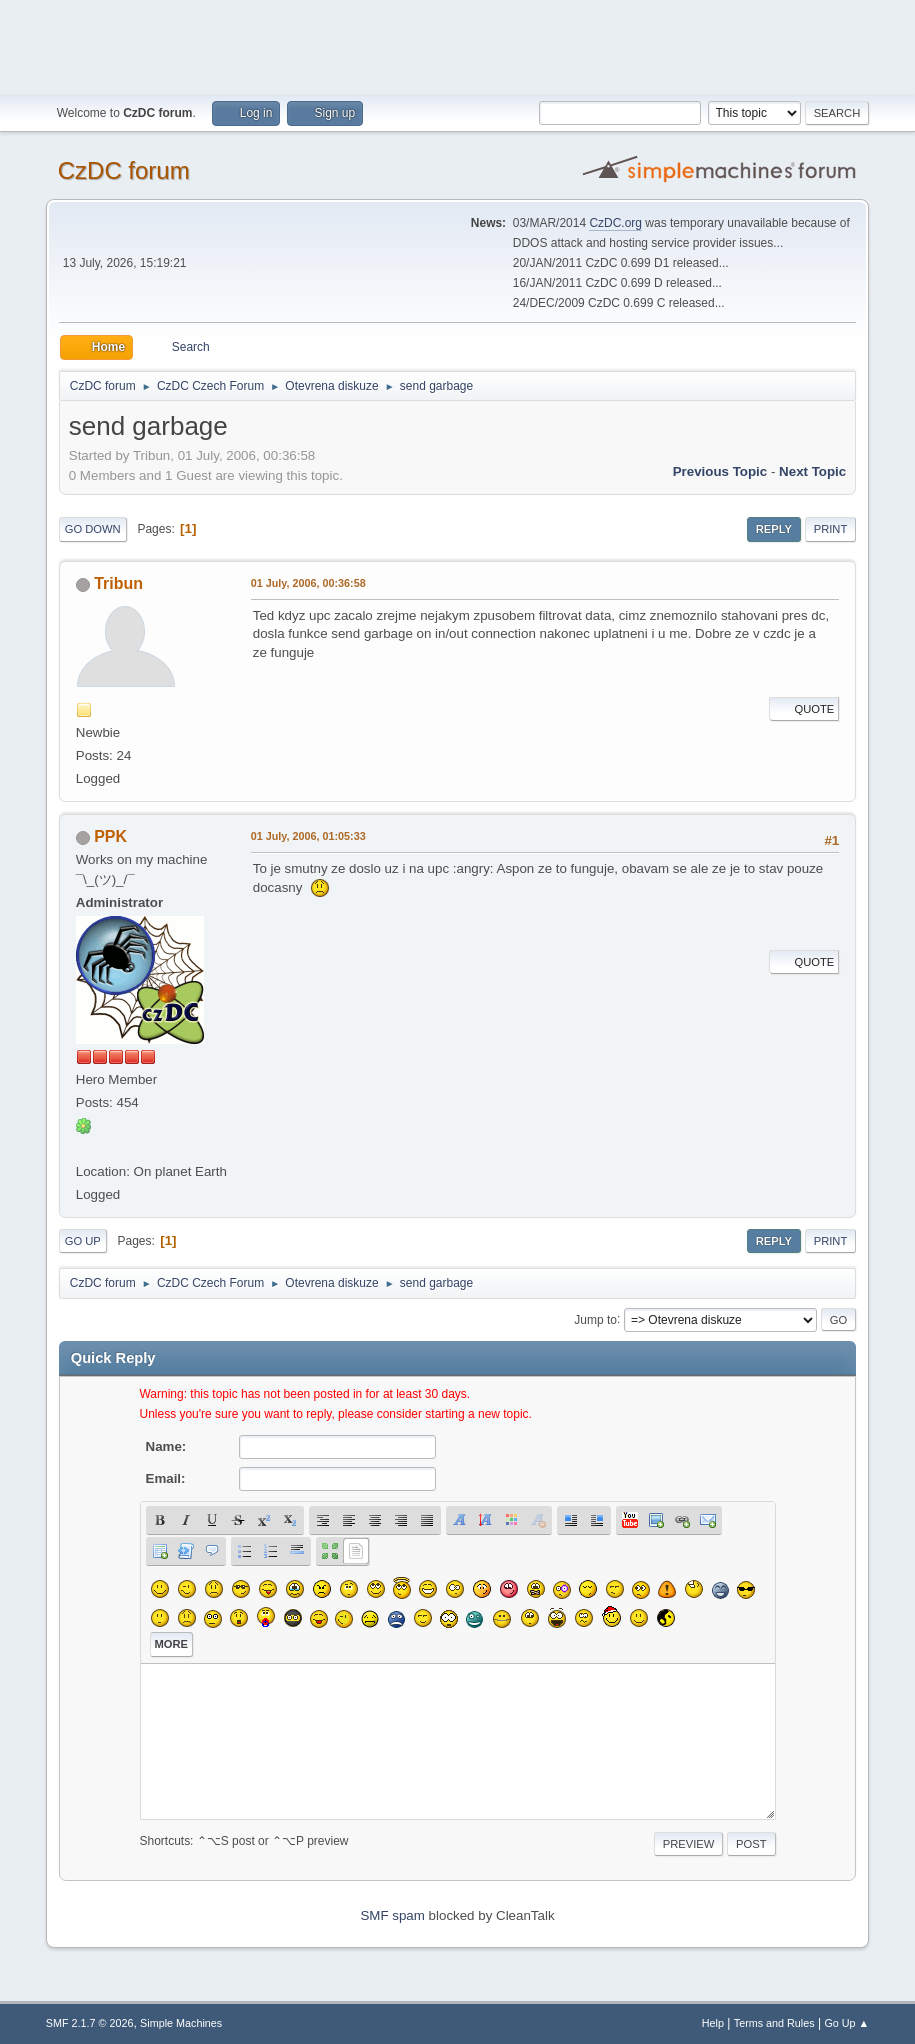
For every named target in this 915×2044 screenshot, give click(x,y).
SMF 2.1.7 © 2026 (90, 2023)
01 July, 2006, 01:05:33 (308, 836)
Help (713, 2023)
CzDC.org (615, 223)
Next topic (812, 471)
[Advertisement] (458, 45)
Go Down (93, 529)
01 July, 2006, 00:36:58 (308, 583)
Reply (774, 529)
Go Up (83, 1241)
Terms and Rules (774, 2023)
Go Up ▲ (846, 2023)
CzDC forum (124, 170)
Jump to (595, 1319)
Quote (804, 709)
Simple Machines (181, 2023)
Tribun (118, 583)
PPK (110, 836)
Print (831, 529)
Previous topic (720, 471)
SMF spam (392, 1915)
